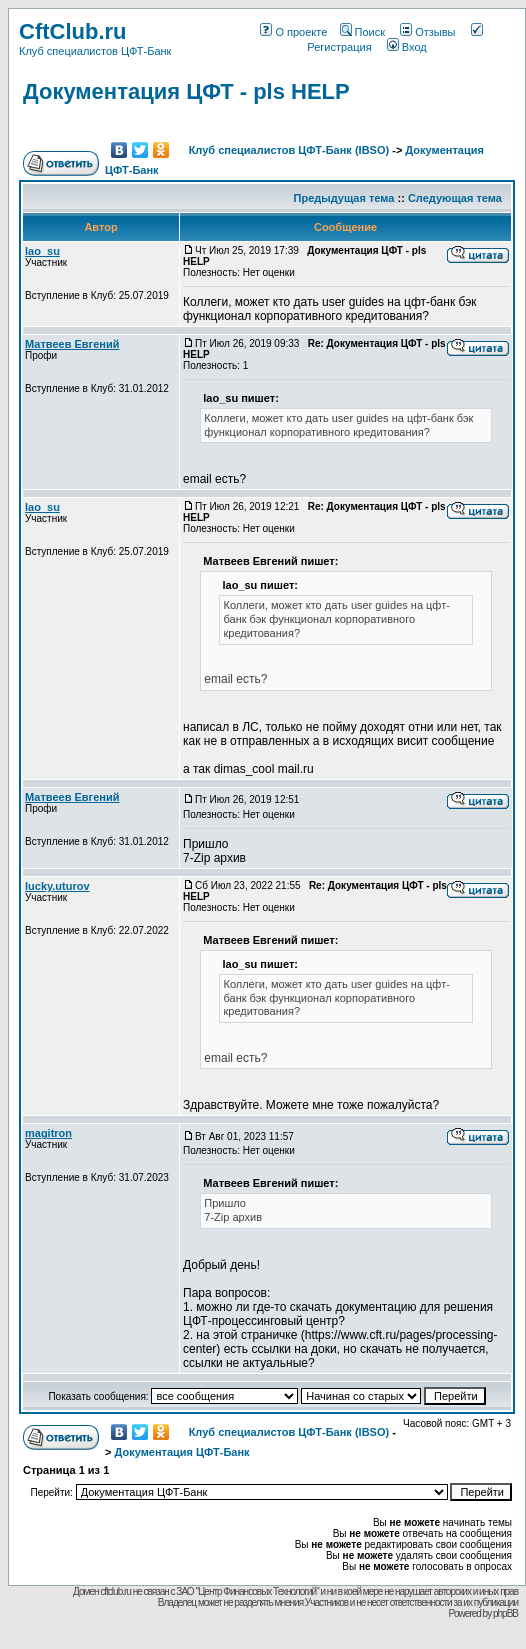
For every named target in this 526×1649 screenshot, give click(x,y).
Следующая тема (455, 198)
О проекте (293, 32)
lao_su (42, 251)
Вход (407, 47)
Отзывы (427, 32)
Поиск (362, 32)
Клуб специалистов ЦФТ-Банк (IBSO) (289, 150)
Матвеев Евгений (72, 344)
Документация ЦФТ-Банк (181, 1452)
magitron (48, 1133)
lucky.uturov (57, 886)
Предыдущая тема (344, 198)
